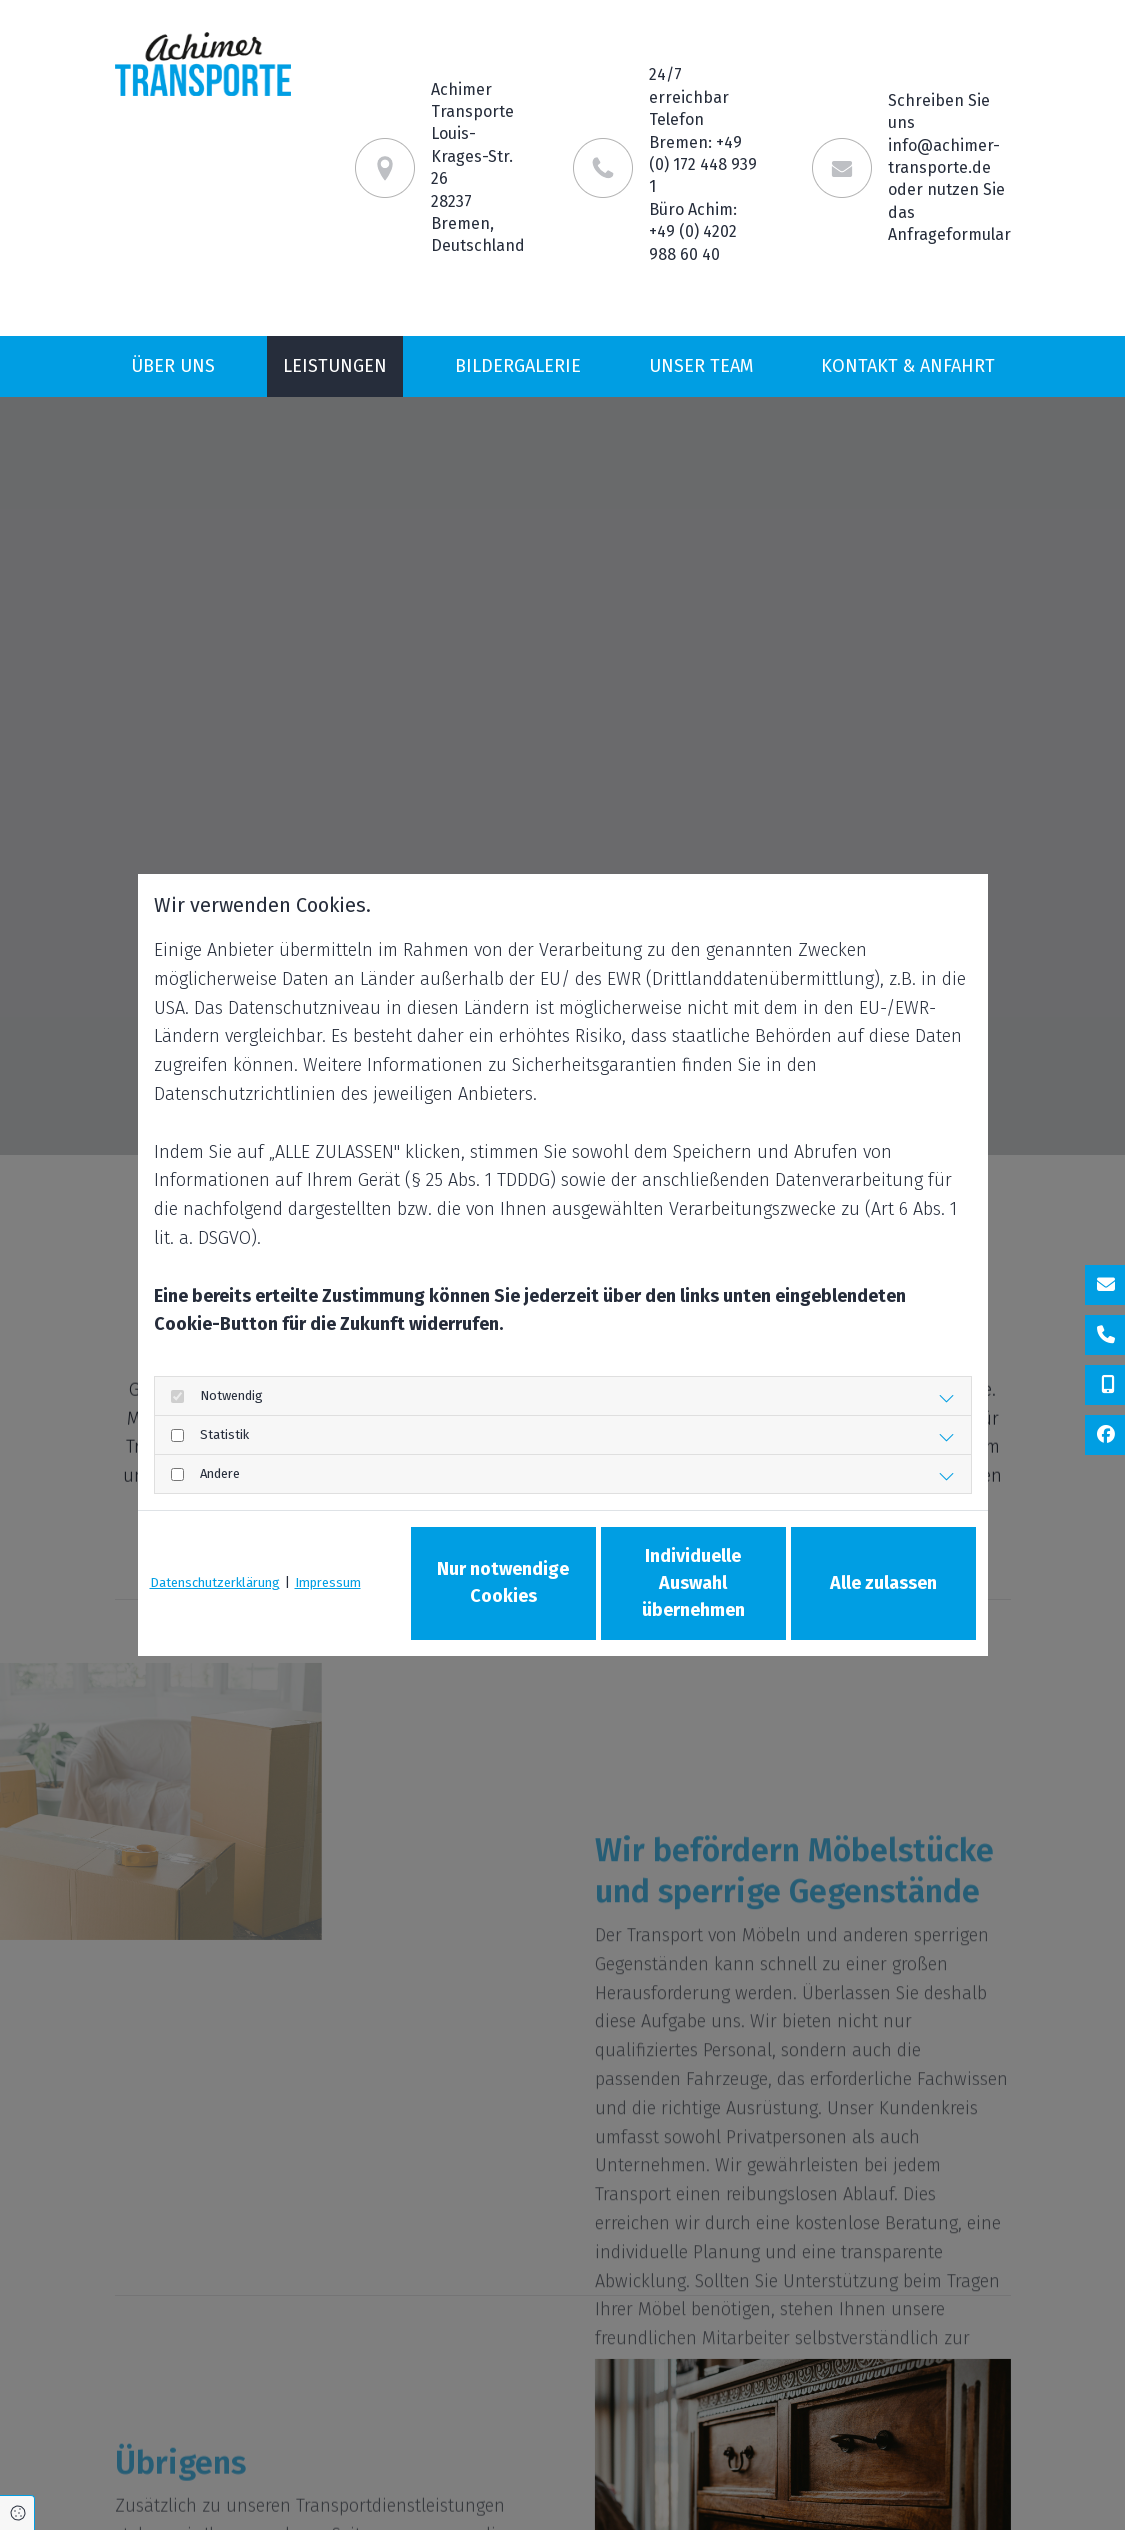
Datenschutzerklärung (215, 1582)
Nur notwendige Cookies (503, 1582)
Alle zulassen (883, 1583)
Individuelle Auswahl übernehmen (693, 1583)
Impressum (328, 1582)
